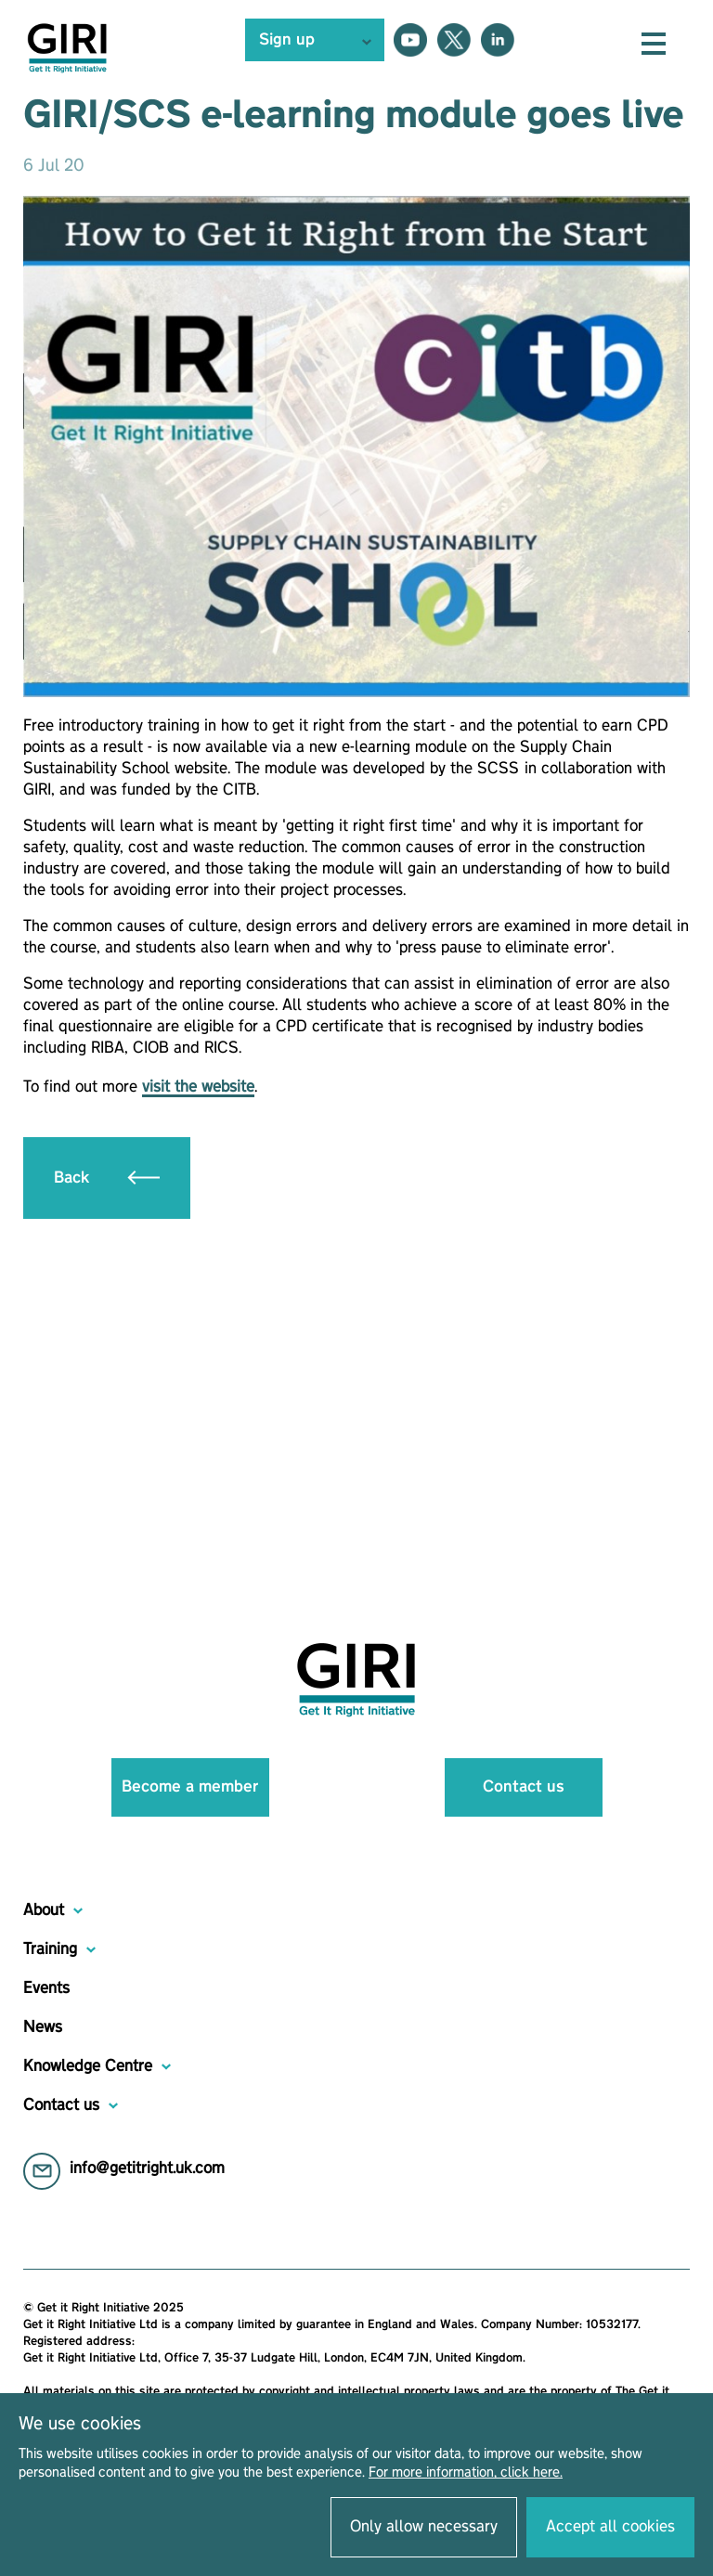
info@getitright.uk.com (147, 2168)
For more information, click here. (466, 2472)
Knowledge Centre (87, 2066)
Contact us (523, 1787)
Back (107, 1178)
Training (50, 1949)
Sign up (287, 39)
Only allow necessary (424, 2526)
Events (46, 1988)
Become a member (190, 1787)
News (42, 2027)
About (43, 1910)
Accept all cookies (610, 2526)
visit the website (198, 1087)
